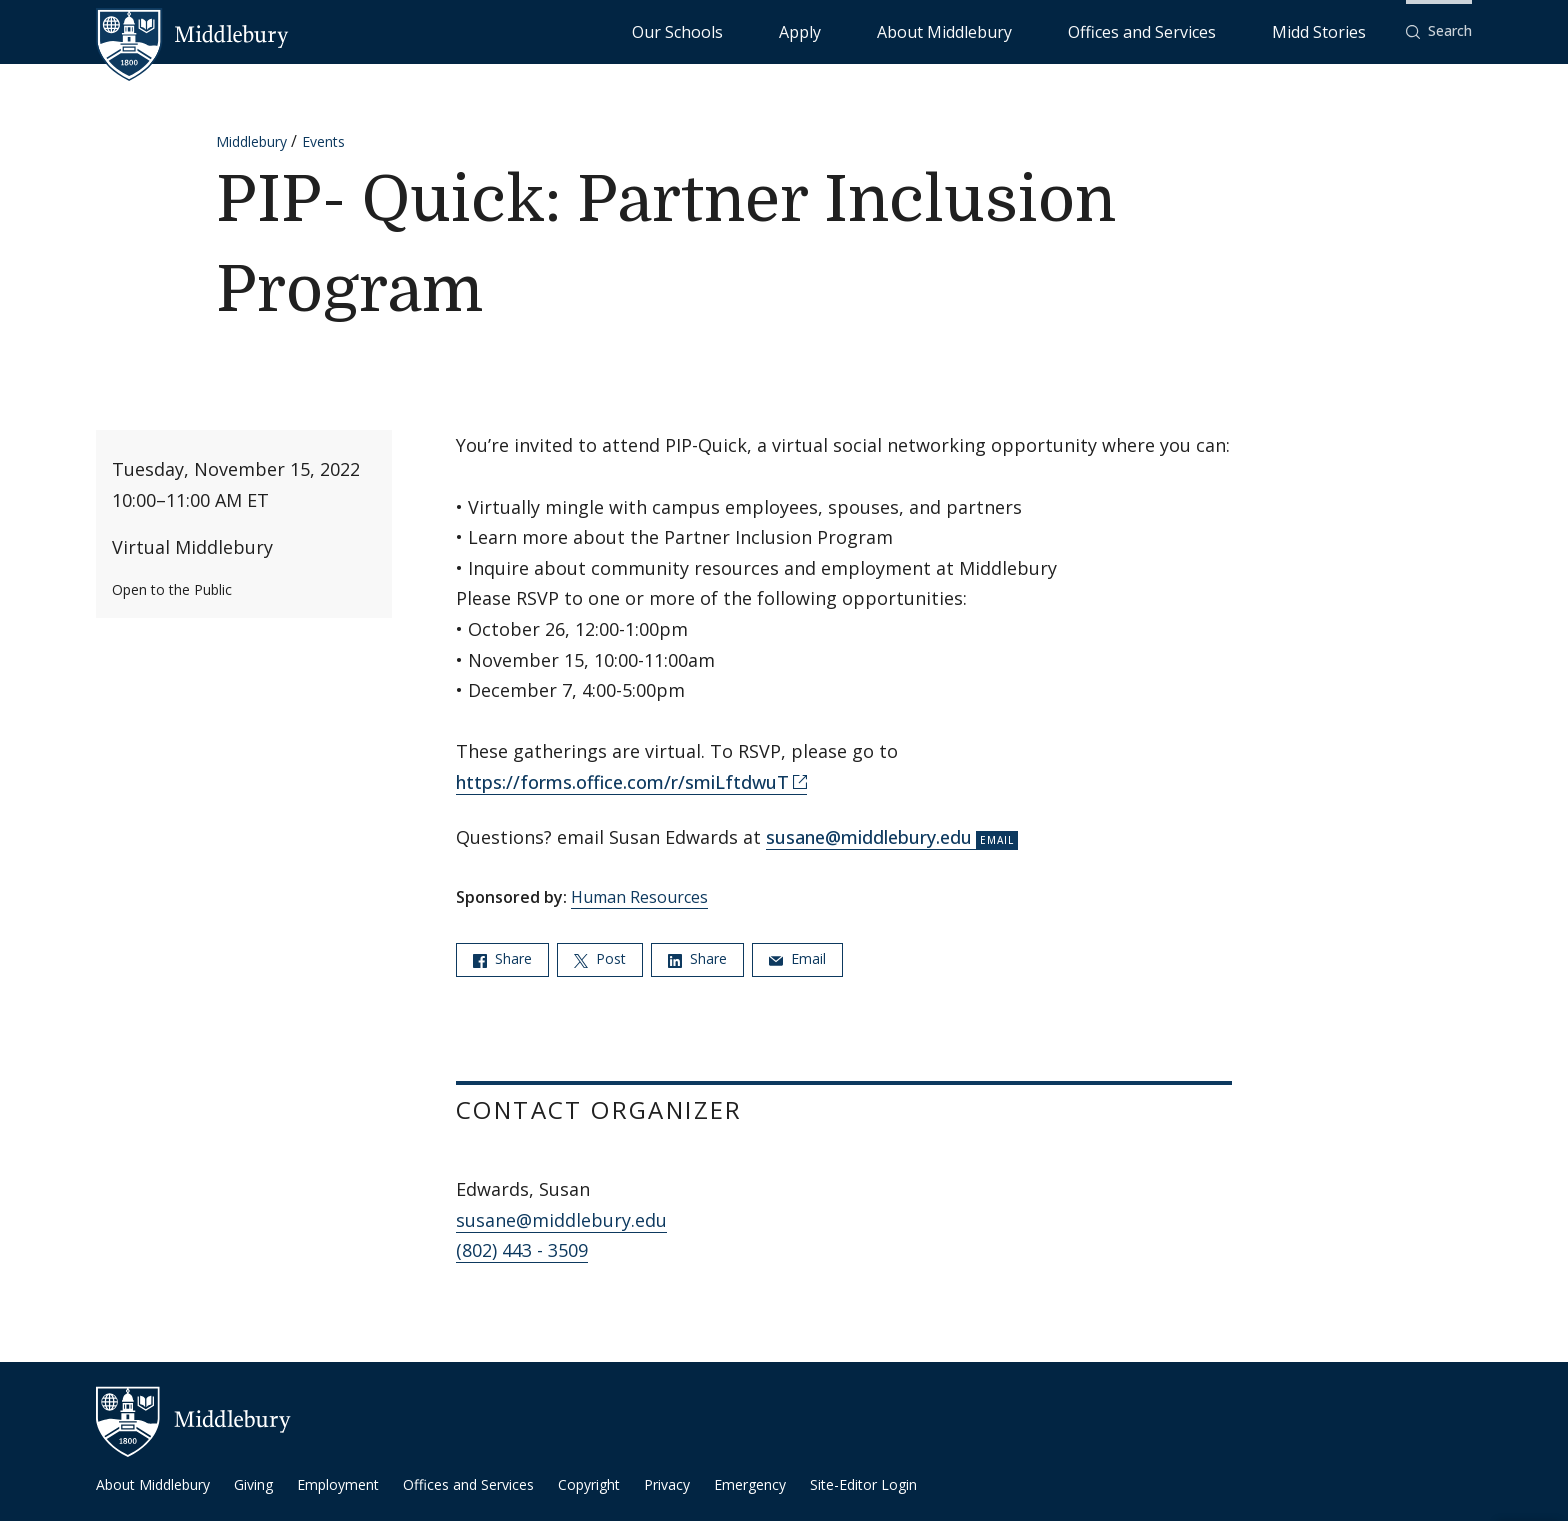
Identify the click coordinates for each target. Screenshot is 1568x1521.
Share (502, 958)
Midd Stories (1341, 30)
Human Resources (639, 897)
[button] (1439, 31)
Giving (253, 1484)
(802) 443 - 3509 (522, 1250)
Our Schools (883, 30)
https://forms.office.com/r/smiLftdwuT (622, 782)
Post (600, 958)
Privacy (667, 1484)
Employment (338, 1484)
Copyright (589, 1484)
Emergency (750, 1484)
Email (797, 958)
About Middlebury (1063, 30)
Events (323, 141)
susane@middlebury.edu (869, 837)
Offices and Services (1210, 30)
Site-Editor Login (863, 1484)
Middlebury (251, 141)
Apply (964, 30)
